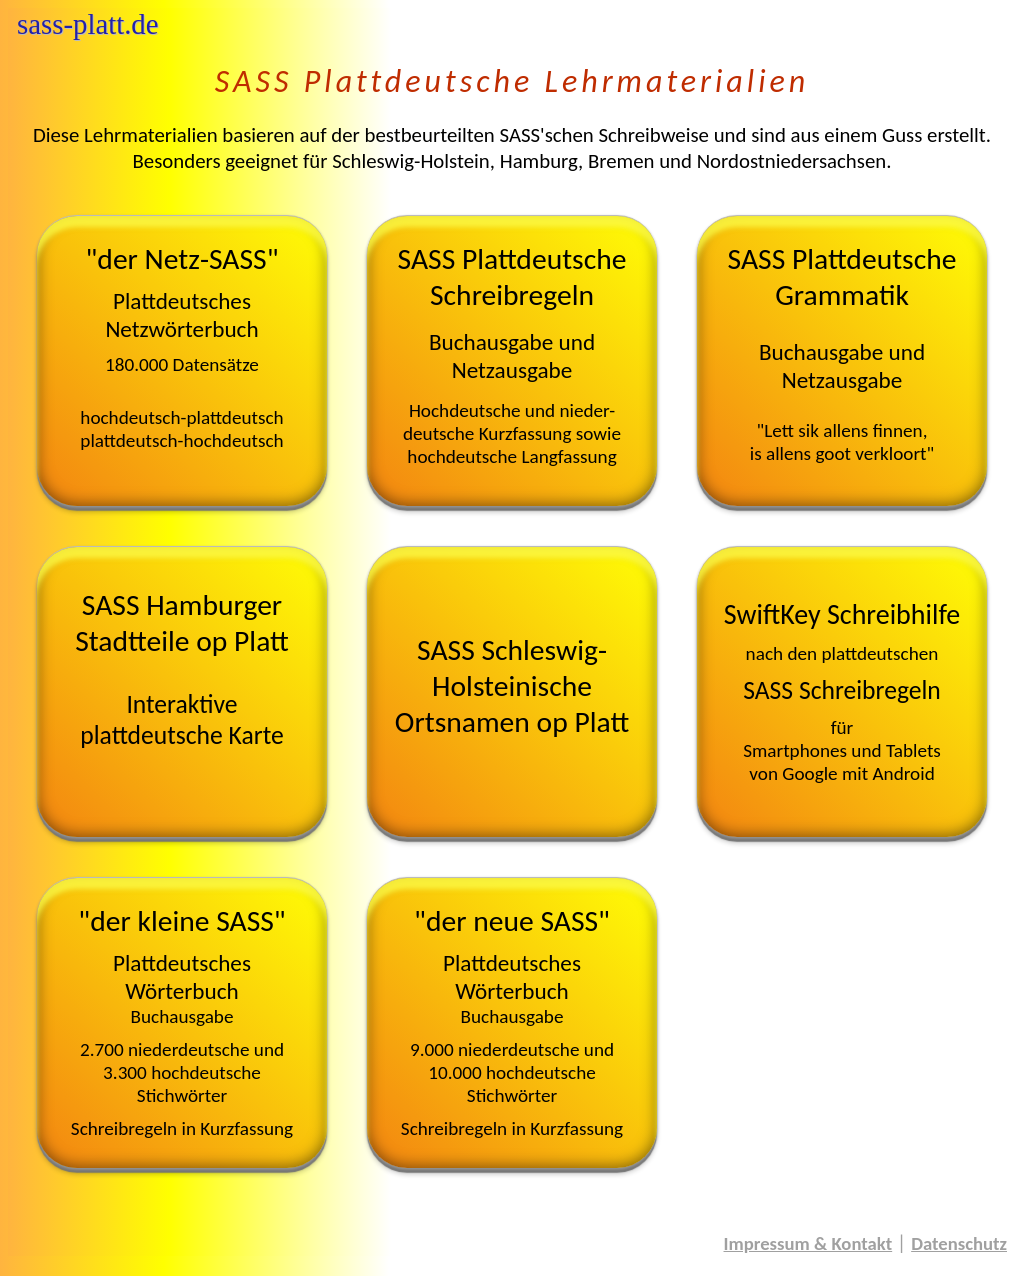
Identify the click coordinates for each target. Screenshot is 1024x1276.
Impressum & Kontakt (808, 1243)
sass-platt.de (88, 24)
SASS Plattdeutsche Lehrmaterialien (512, 81)
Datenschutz (959, 1243)
